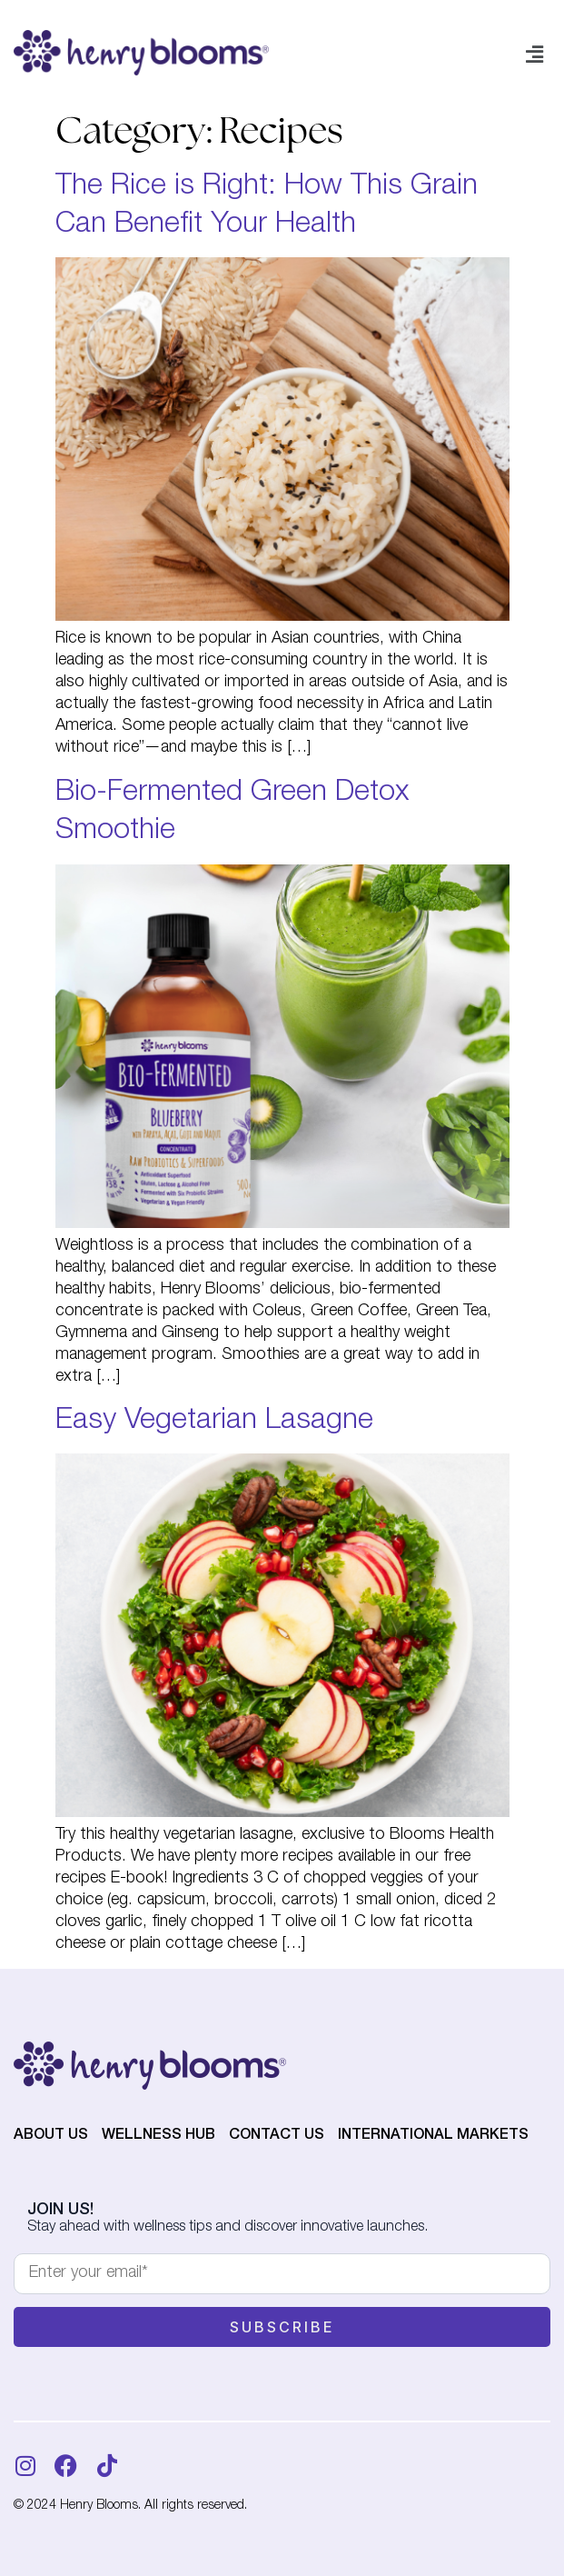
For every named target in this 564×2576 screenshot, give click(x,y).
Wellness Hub (158, 2136)
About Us (51, 2136)
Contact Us (276, 2136)
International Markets (433, 2136)
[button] (534, 56)
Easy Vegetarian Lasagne (214, 1421)
